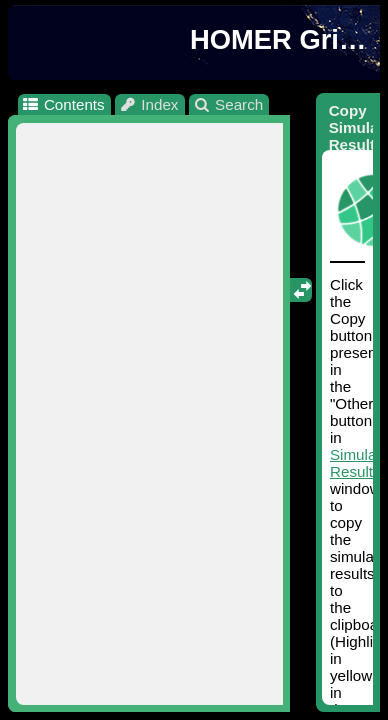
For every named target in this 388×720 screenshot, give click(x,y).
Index (149, 104)
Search (228, 104)
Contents (62, 104)
